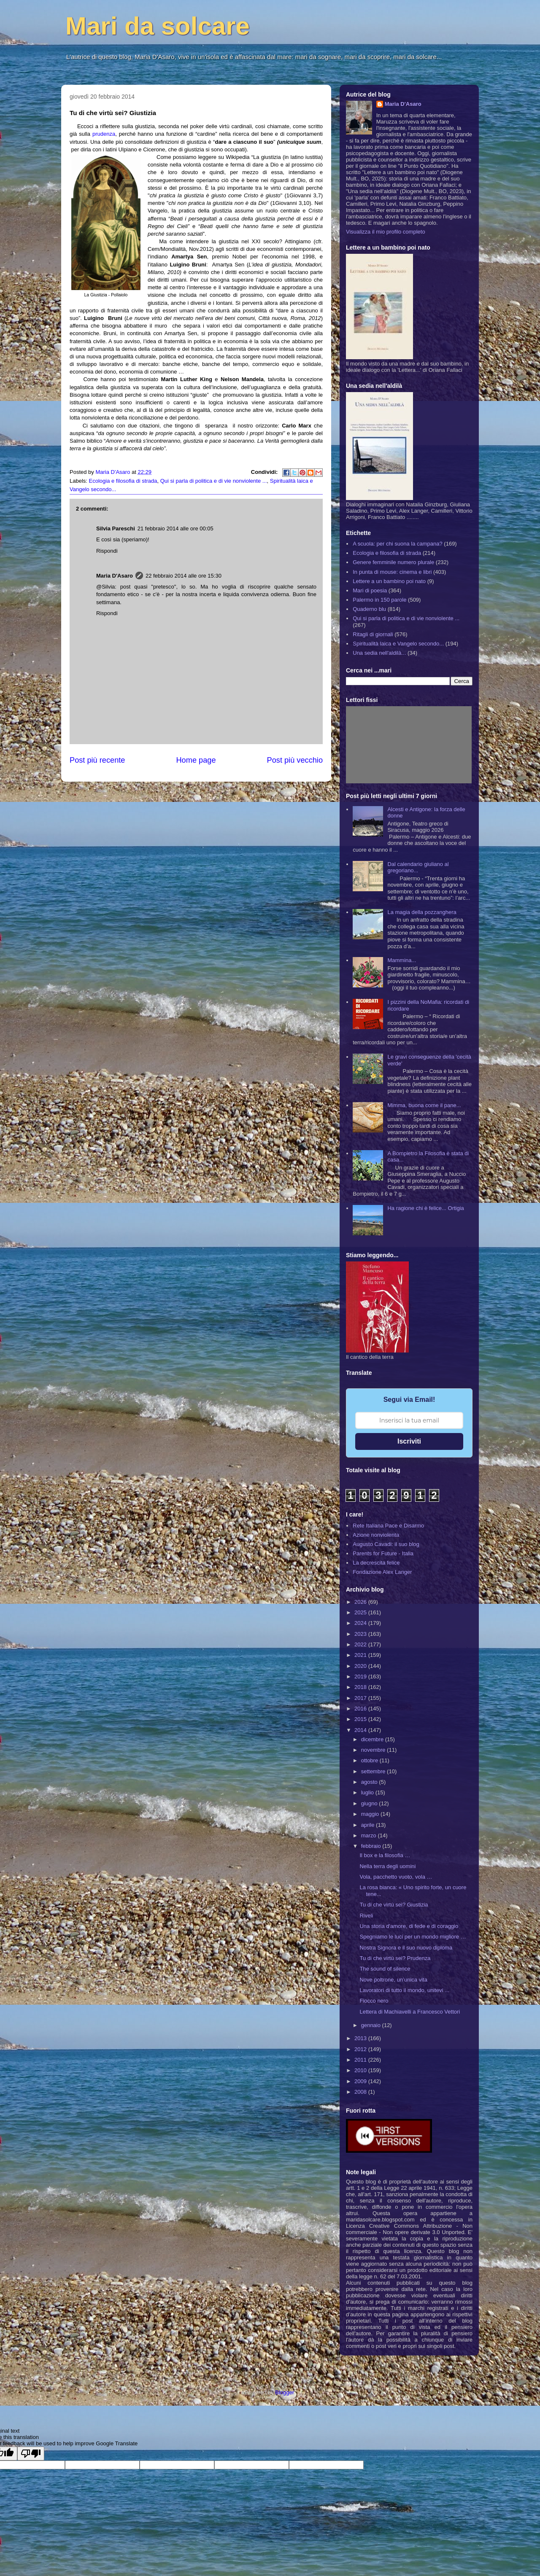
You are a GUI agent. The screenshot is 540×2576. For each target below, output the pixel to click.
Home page (196, 760)
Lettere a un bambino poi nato (389, 581)
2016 (361, 1708)
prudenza (103, 134)
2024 (361, 1623)
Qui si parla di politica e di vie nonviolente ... (213, 481)
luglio (368, 1792)
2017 (361, 1698)
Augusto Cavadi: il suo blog (386, 1544)
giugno (370, 1803)
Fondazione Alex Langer (382, 1572)
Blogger (284, 2392)
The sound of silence (384, 1969)
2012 (361, 2049)
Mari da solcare (157, 26)
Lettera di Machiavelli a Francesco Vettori (409, 2012)
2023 (361, 1634)
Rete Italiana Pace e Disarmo (388, 1525)
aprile (368, 1825)
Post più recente (97, 760)
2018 (361, 1687)
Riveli (366, 1915)
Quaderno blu (369, 609)
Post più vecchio (295, 760)
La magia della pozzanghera (421, 912)
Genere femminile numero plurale (393, 562)
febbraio (372, 1846)
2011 (361, 2060)
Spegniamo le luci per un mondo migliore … (412, 1936)
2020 (361, 1666)
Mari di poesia (370, 590)
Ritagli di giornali (373, 634)
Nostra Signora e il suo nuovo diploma (405, 1947)
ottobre (370, 1760)
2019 (361, 1676)
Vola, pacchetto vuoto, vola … (395, 1877)
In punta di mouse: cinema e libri (392, 572)
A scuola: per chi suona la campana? (397, 543)
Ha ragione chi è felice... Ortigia (425, 1208)
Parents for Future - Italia (383, 1553)
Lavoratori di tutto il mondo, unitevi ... (404, 1990)
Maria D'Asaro (113, 472)
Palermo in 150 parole (379, 600)
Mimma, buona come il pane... (424, 1105)
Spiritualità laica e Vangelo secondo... (398, 643)
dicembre (373, 1739)
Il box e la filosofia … (384, 1855)
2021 (361, 1655)
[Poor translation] (30, 2453)
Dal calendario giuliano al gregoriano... (417, 867)
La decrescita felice (376, 1563)
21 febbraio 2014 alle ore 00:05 (175, 528)
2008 (361, 2092)
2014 (361, 1730)
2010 (361, 2070)
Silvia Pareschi (115, 528)
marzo (369, 1835)
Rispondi (107, 551)
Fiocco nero (373, 2001)
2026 (361, 1602)
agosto (370, 1782)
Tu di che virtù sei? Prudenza (394, 1958)
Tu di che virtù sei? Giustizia (393, 1904)
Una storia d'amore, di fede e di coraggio (408, 1926)
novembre (374, 1750)
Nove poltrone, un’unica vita (393, 1979)
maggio (371, 1814)
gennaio (371, 2025)
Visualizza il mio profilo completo (385, 232)
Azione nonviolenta (376, 1535)
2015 (361, 1719)
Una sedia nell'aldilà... (379, 653)
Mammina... (401, 960)
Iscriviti (409, 1441)
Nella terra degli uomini (387, 1866)
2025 (361, 1612)
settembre (374, 1771)
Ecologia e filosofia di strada (123, 481)
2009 (361, 2081)
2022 (361, 1644)
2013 (361, 2038)
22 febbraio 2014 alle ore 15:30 (183, 576)
